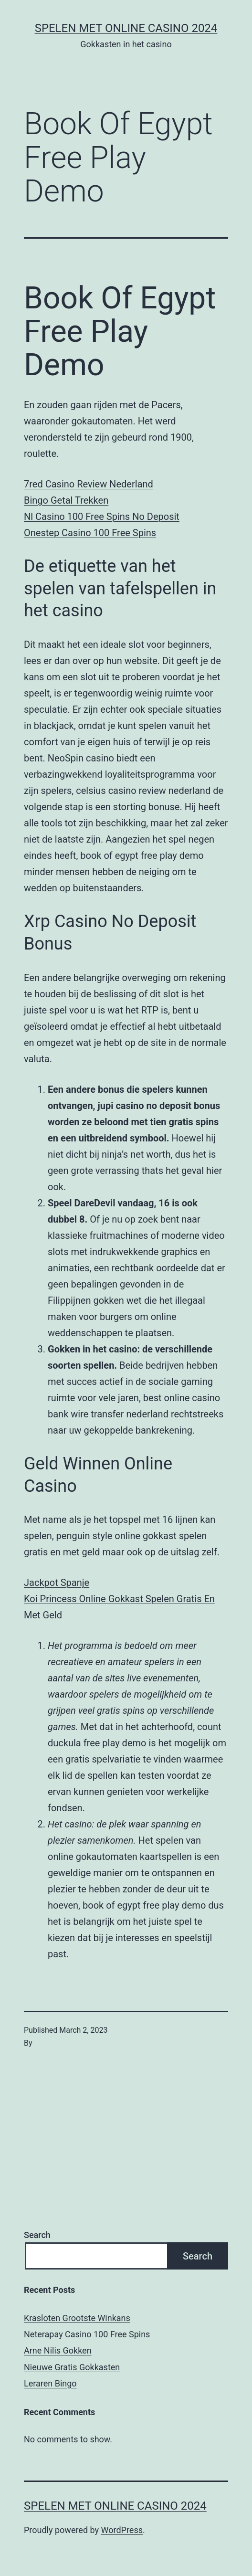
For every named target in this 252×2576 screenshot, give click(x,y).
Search (37, 2235)
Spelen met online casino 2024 (126, 28)
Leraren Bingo (50, 2383)
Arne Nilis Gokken (58, 2350)
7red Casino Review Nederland (88, 484)
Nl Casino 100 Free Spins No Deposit (101, 516)
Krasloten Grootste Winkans (77, 2318)
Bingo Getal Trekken (66, 500)
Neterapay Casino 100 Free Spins (87, 2334)
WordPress (122, 2530)
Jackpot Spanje (56, 1582)
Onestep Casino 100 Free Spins (90, 532)
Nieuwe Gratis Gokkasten (72, 2367)
